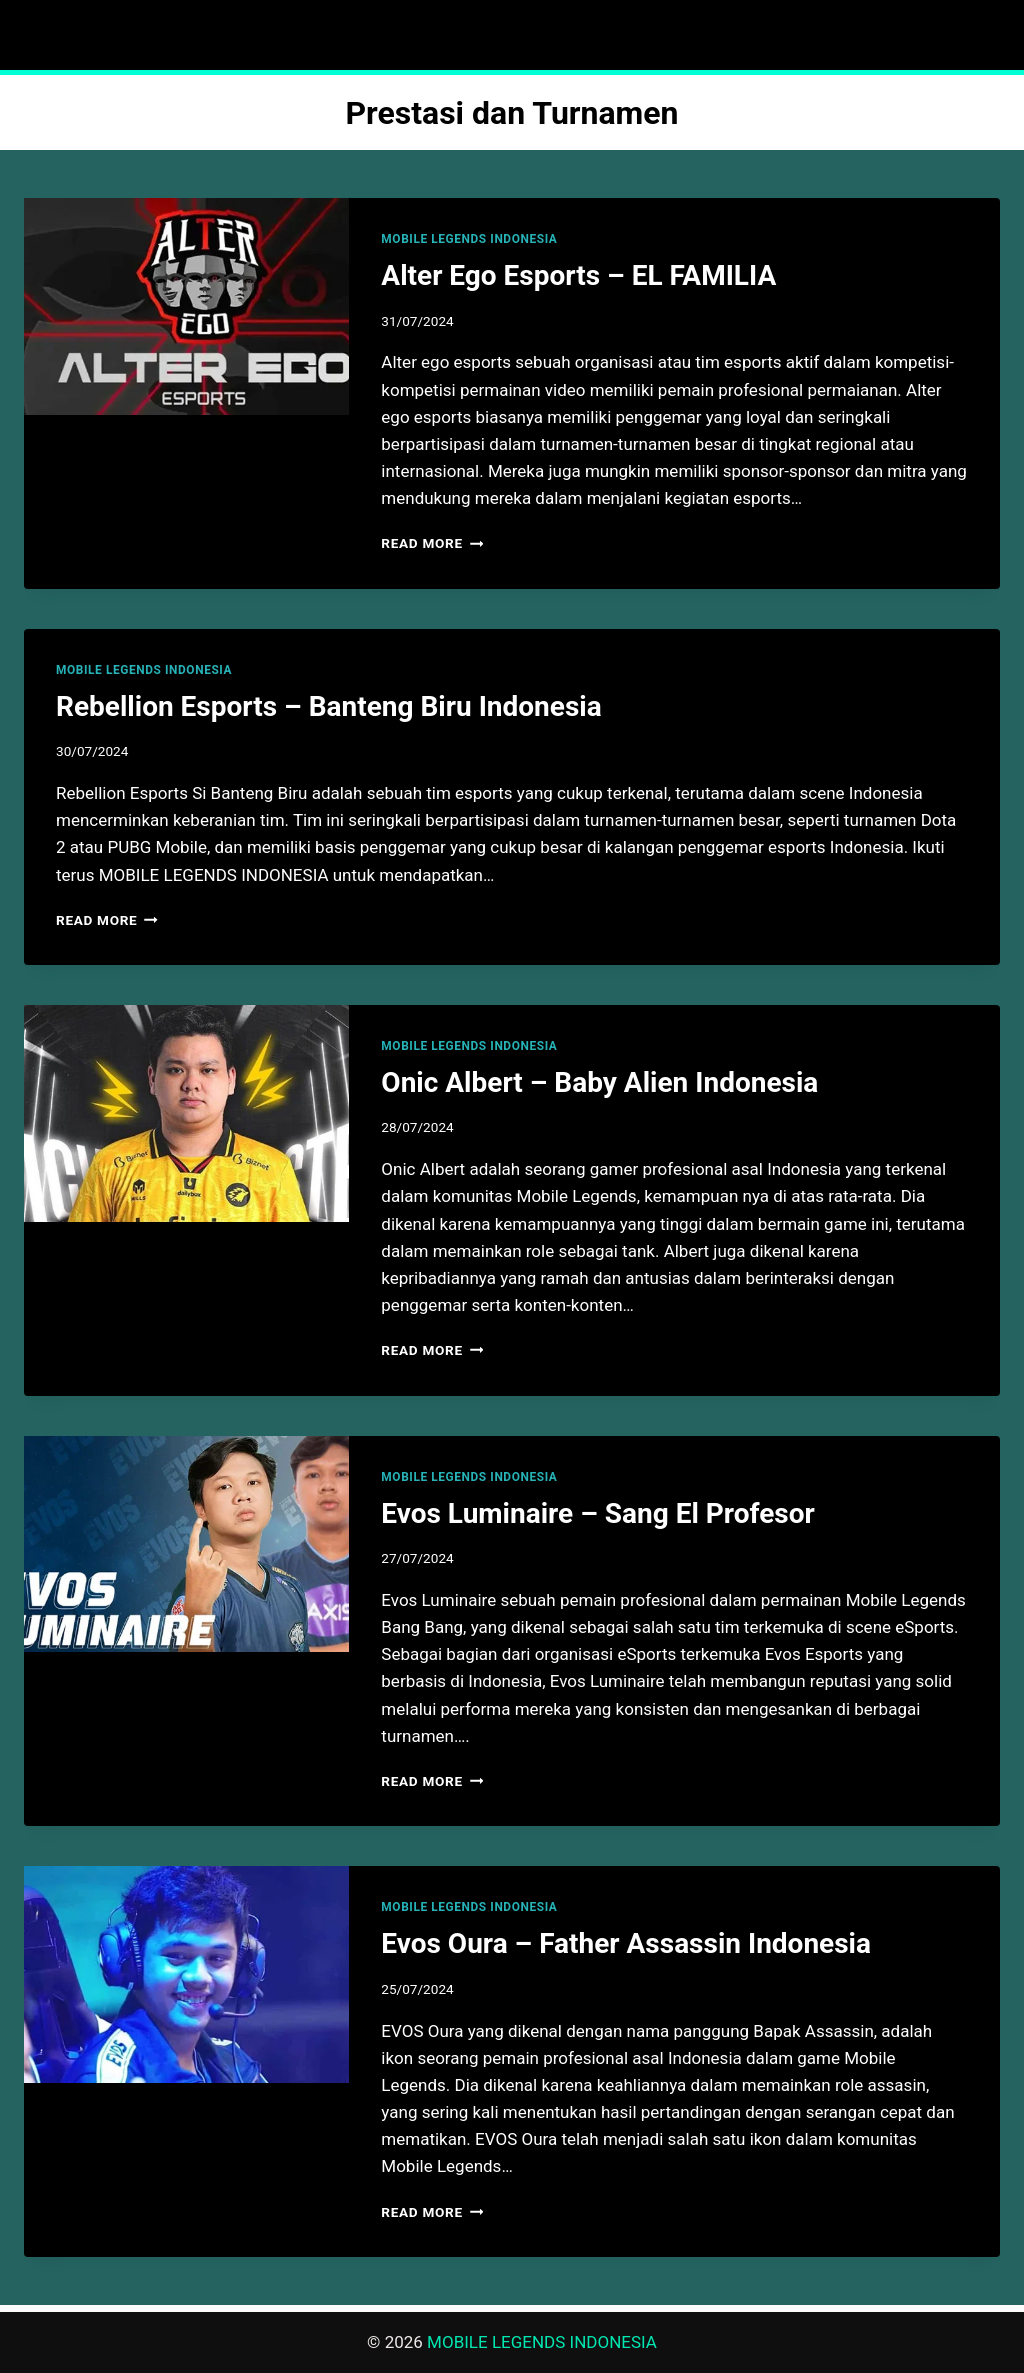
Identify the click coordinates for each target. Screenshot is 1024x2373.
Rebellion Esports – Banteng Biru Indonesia (329, 706)
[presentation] (186, 306)
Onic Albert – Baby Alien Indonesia (599, 1082)
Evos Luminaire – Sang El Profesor (597, 1513)
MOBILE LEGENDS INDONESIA (469, 239)
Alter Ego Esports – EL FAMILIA (578, 275)
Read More (432, 543)
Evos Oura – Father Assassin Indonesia (626, 1943)
